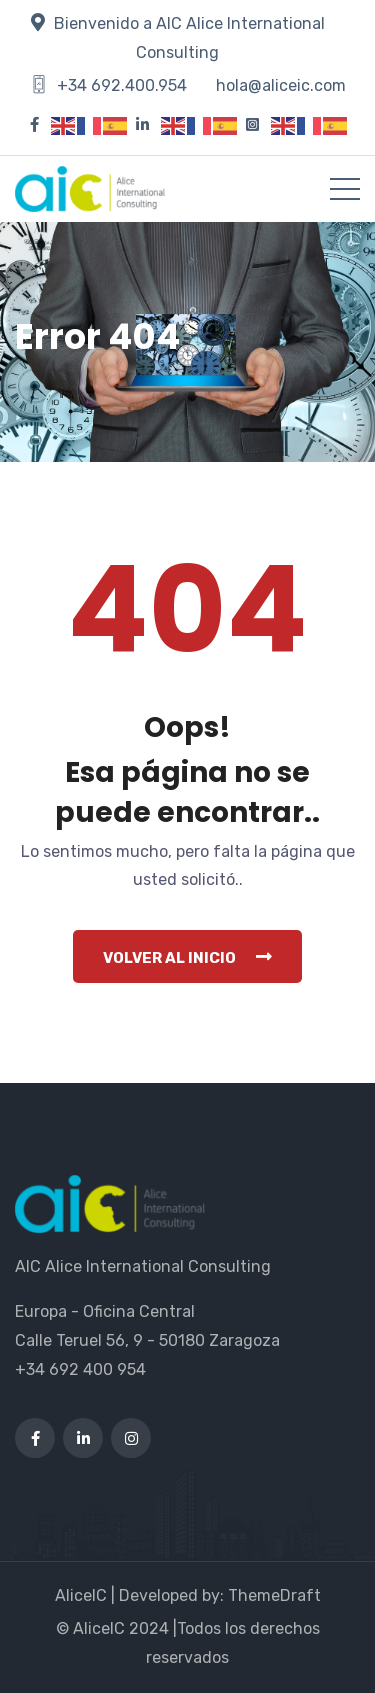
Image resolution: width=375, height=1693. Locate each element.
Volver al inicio (187, 957)
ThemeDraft (274, 1595)
